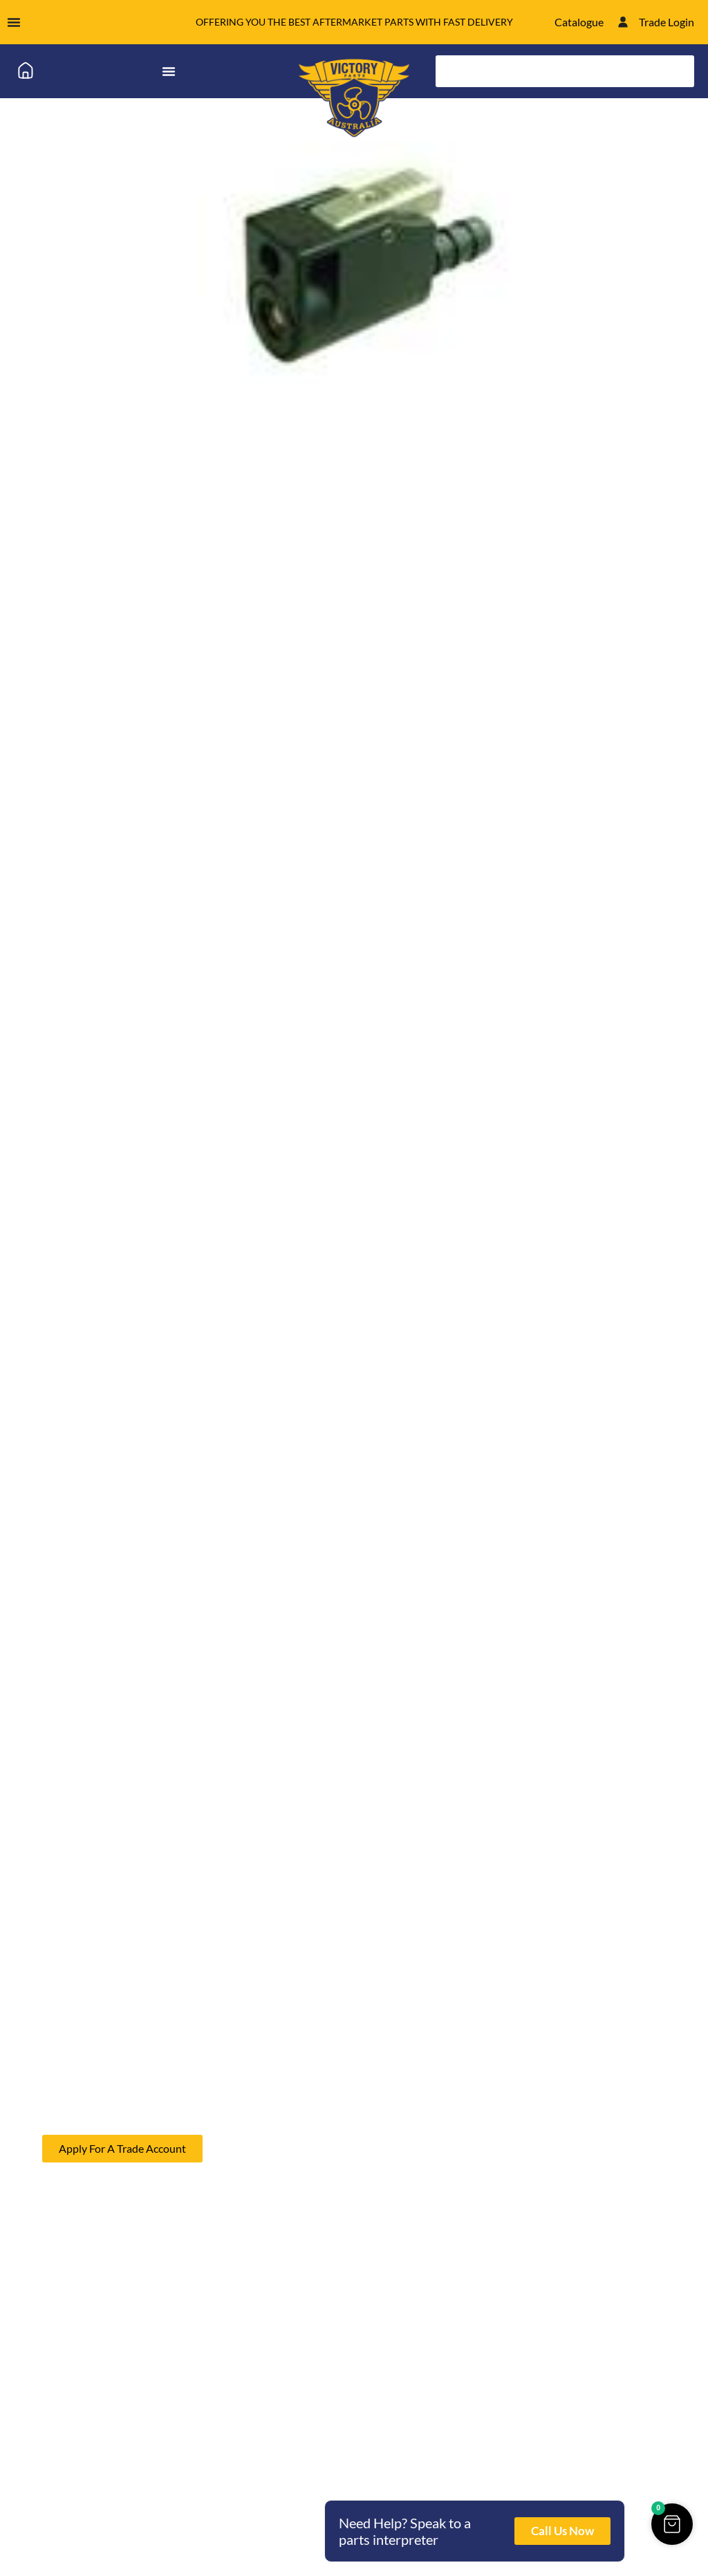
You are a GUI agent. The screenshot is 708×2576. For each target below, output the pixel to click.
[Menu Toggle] (14, 22)
